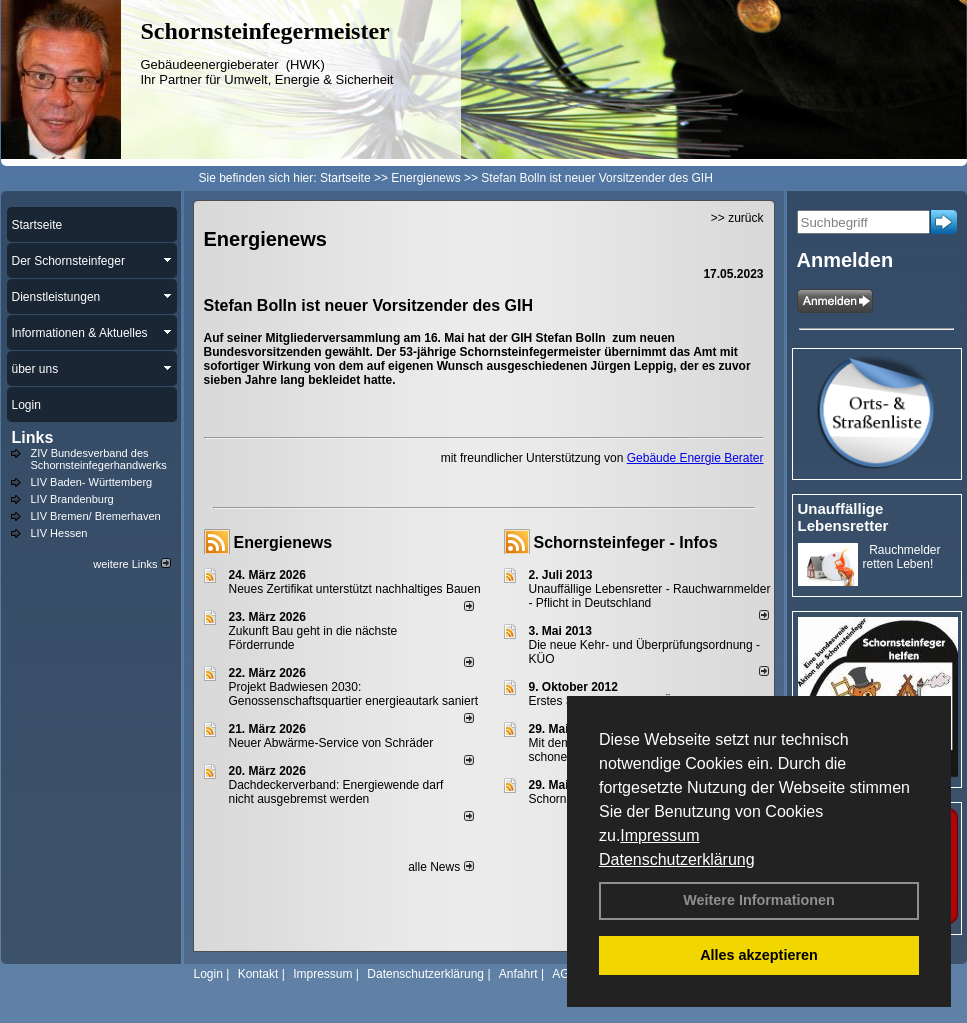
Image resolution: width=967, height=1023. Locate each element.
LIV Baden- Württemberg (92, 482)
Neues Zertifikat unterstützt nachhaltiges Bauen (355, 589)
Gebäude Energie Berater (695, 458)
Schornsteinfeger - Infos (626, 542)
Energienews (283, 542)
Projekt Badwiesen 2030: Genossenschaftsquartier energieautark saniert (353, 694)
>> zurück (737, 218)
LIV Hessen (59, 533)
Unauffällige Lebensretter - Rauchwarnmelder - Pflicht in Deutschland (650, 596)
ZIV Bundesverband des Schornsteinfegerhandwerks (99, 459)
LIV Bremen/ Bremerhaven (96, 516)
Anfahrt (518, 974)
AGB (564, 974)
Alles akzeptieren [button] (759, 955)
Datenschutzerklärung (677, 859)
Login (208, 974)
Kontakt (258, 974)
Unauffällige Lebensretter (843, 517)
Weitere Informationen (759, 900)
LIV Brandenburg (72, 499)
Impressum (659, 835)
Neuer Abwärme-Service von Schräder (331, 743)
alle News (440, 867)
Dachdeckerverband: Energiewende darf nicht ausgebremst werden (336, 792)
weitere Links (131, 564)
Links (33, 437)
